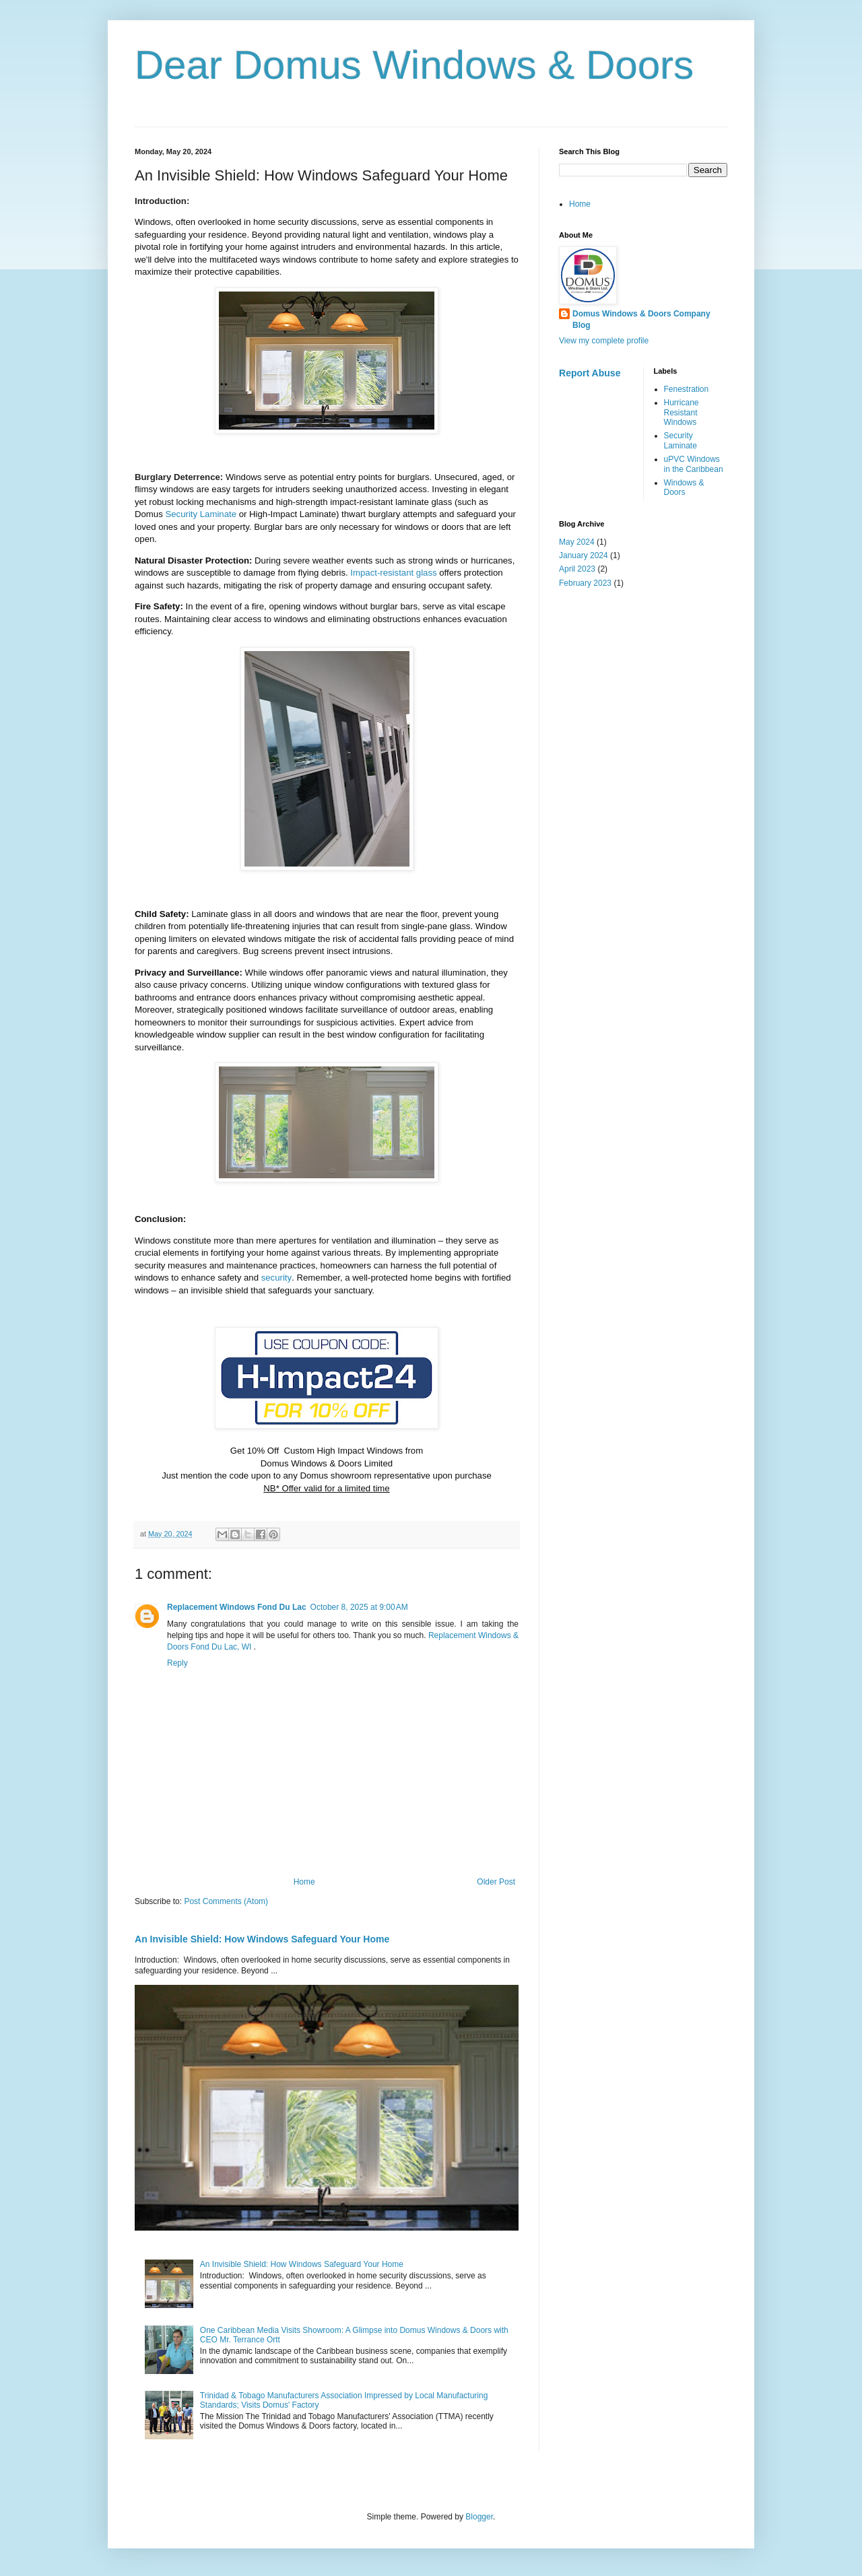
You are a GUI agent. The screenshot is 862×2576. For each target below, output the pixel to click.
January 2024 (583, 555)
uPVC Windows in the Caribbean (693, 463)
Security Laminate (680, 440)
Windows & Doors (684, 487)
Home (304, 1882)
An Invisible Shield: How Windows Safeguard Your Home (262, 1939)
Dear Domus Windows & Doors (414, 65)
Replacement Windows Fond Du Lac (236, 1607)
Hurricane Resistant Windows (681, 412)
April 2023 (577, 569)
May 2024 (577, 542)
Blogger (479, 2516)
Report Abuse (589, 373)
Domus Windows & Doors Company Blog (641, 319)
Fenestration (686, 389)
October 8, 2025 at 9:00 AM (359, 1607)
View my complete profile (604, 340)
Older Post (496, 1882)
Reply (177, 1663)
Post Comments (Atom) (226, 1901)
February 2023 (585, 583)
